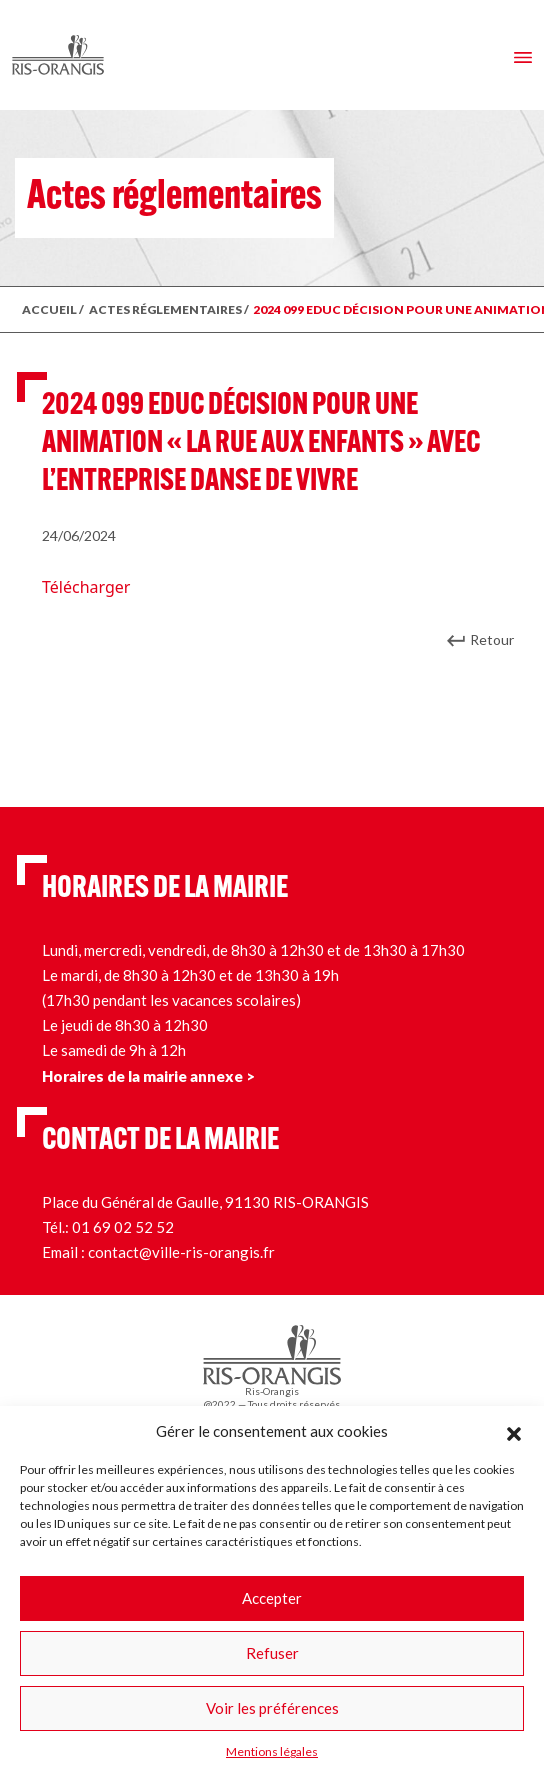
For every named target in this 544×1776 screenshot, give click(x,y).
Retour (492, 639)
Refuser (272, 1653)
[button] (514, 1431)
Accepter (272, 1598)
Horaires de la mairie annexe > (148, 1076)
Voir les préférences (272, 1708)
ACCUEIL (49, 309)
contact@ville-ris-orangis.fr (181, 1252)
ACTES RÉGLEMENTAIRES (165, 309)
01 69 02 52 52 (123, 1227)
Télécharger (86, 587)
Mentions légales (272, 1751)
